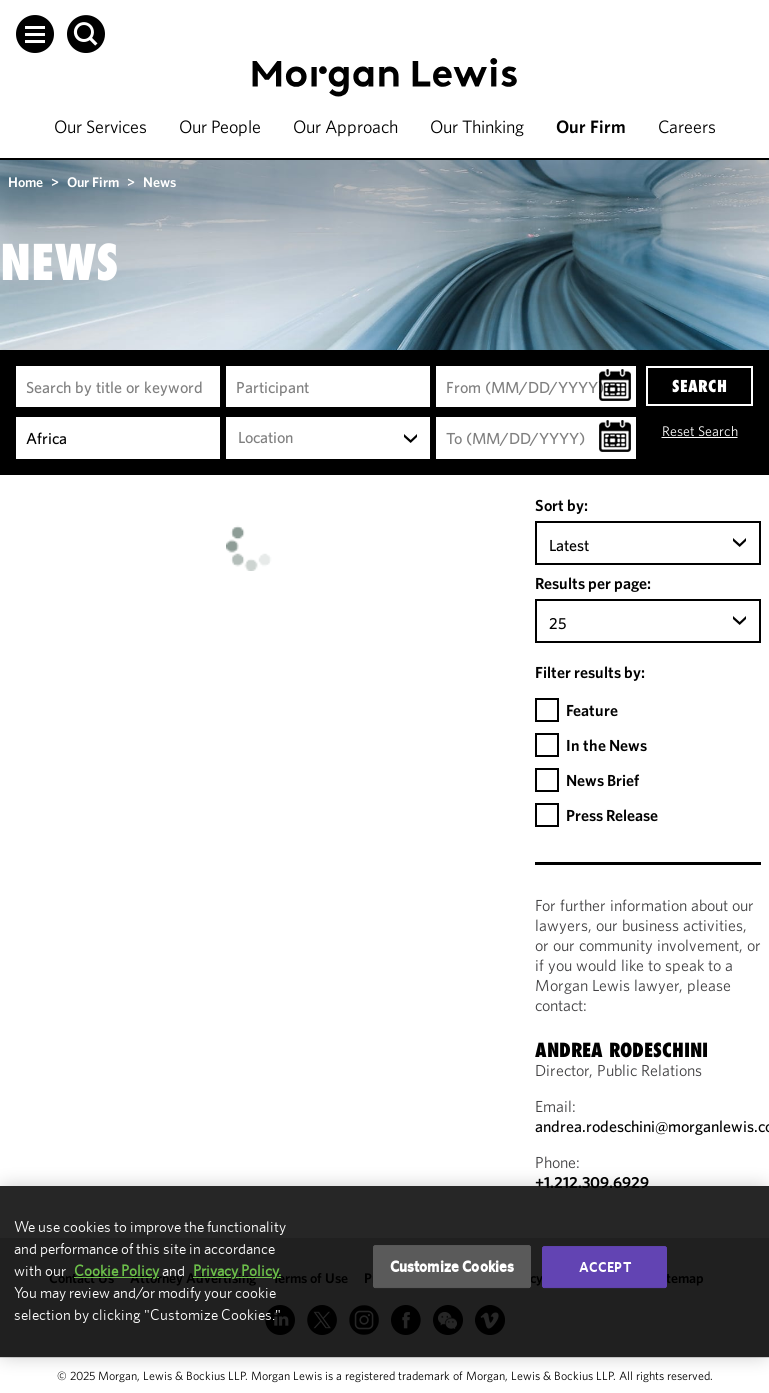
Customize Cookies (452, 1266)
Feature (592, 710)
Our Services (100, 126)
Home (25, 182)
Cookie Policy (116, 1270)
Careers (687, 126)
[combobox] (328, 438)
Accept (605, 1267)
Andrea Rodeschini (621, 1050)
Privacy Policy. (237, 1270)
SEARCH (699, 386)
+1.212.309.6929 (592, 1182)
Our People (220, 126)
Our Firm (591, 126)
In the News (606, 745)
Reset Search (700, 431)
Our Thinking (477, 126)
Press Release (612, 815)
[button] (35, 34)
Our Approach (345, 126)
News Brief (602, 780)
